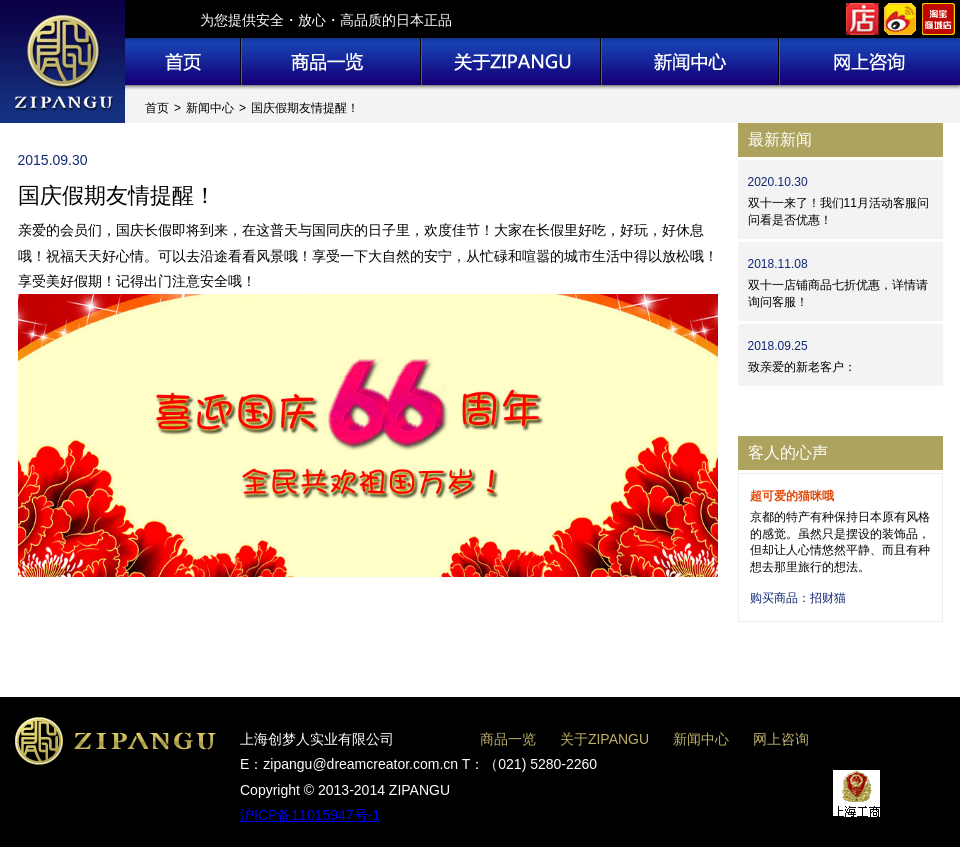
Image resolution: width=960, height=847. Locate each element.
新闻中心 (210, 108)
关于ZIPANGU (604, 739)
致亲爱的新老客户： (802, 367)
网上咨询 (781, 739)
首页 (157, 108)
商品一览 (508, 739)
